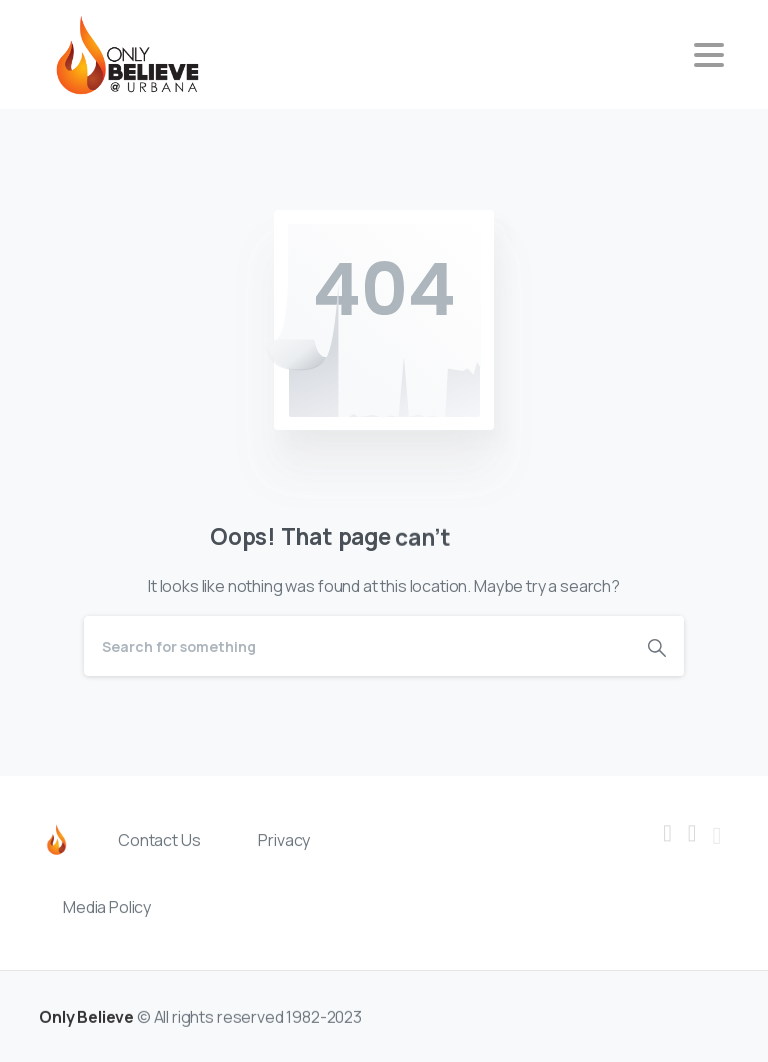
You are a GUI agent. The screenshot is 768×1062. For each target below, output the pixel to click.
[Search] (357, 646)
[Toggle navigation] (709, 55)
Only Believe (86, 1028)
